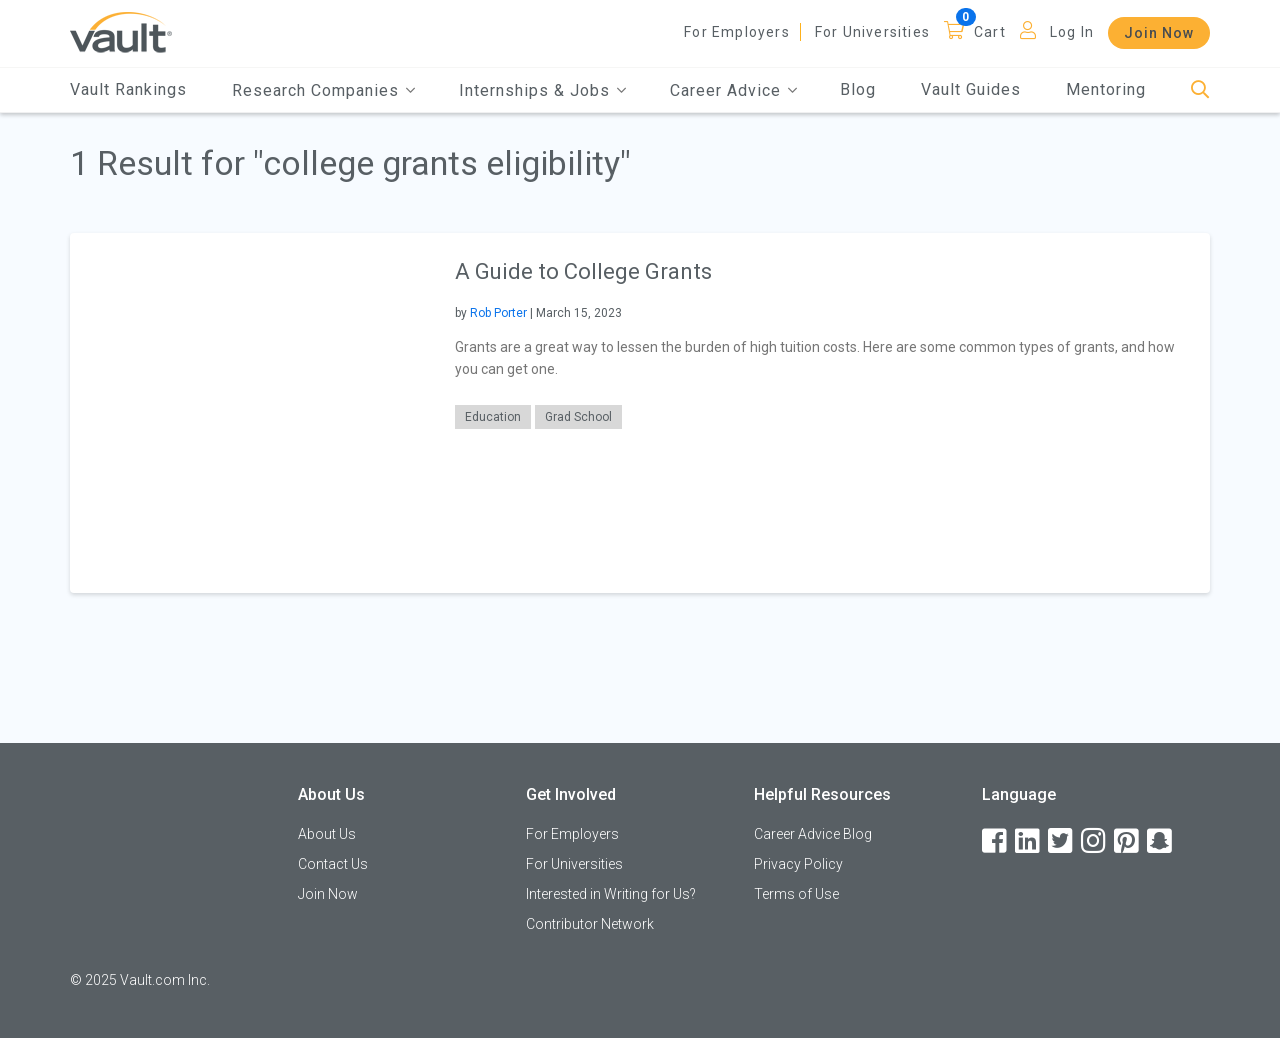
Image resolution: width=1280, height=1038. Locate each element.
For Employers (737, 32)
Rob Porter (498, 313)
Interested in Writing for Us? (611, 894)
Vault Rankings (128, 89)
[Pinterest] (1128, 841)
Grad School (578, 417)
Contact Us (333, 864)
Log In (1072, 32)
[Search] (1200, 90)
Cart (990, 32)
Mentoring (1106, 89)
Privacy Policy (798, 864)
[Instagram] (1095, 841)
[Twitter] (1062, 841)
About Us (327, 834)
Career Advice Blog (813, 834)
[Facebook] (996, 841)
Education (493, 417)
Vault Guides (971, 89)
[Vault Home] (121, 31)
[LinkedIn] (1029, 841)
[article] (640, 413)
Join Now (1159, 33)
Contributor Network (590, 924)
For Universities (872, 32)
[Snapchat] (1161, 841)
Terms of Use (796, 894)
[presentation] (250, 412)
